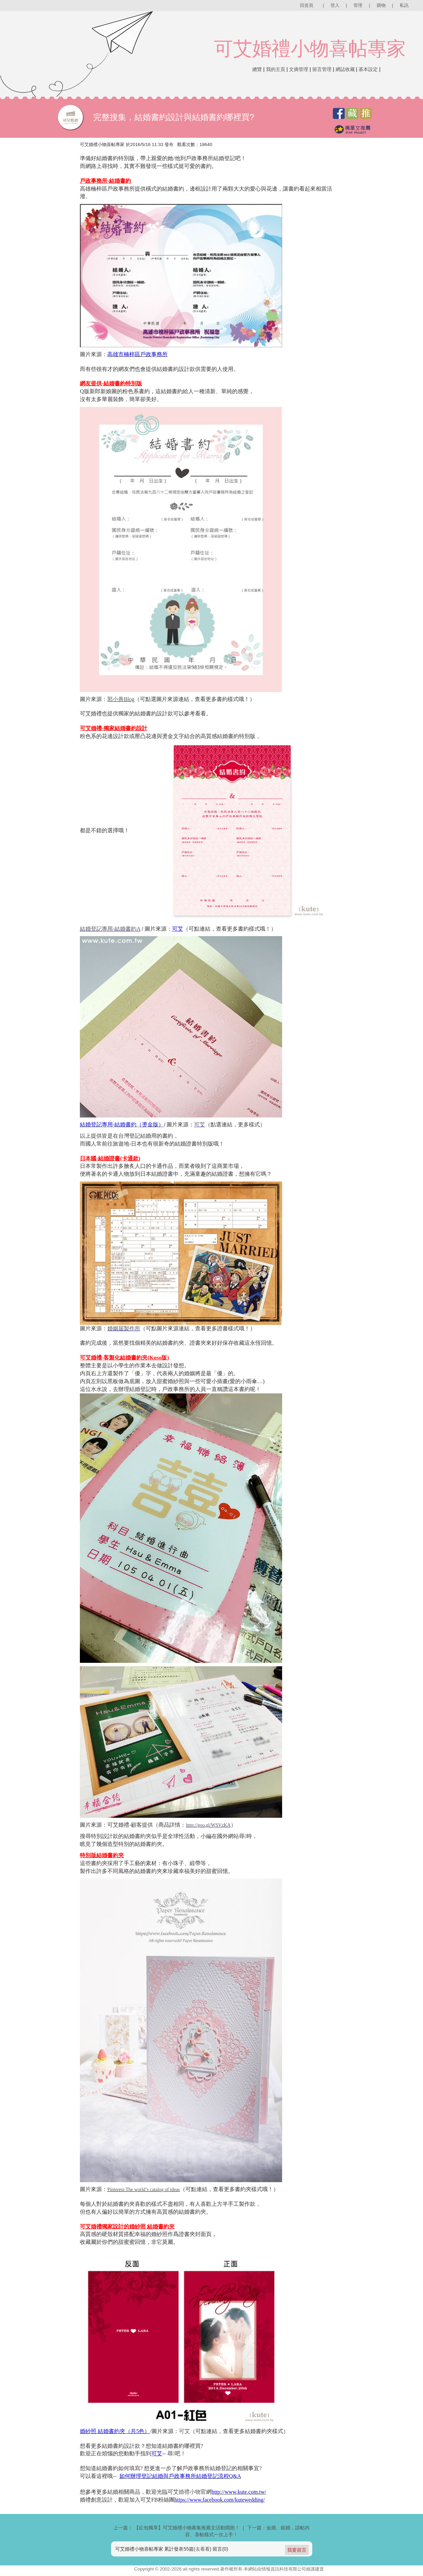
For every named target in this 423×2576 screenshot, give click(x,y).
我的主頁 (275, 69)
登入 (334, 5)
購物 (381, 5)
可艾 (195, 1123)
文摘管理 (298, 69)
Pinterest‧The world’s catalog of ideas (140, 2186)
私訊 (404, 5)
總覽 (257, 69)
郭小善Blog (116, 698)
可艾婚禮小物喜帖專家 (310, 48)
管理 (357, 5)
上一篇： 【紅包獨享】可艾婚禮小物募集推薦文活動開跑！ (176, 2524)
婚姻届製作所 (118, 1327)
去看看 (202, 2546)
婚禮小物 (190, 2489)
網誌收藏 (345, 69)
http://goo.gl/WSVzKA (195, 1823)
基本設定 (368, 69)
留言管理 (321, 69)
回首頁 (306, 5)
